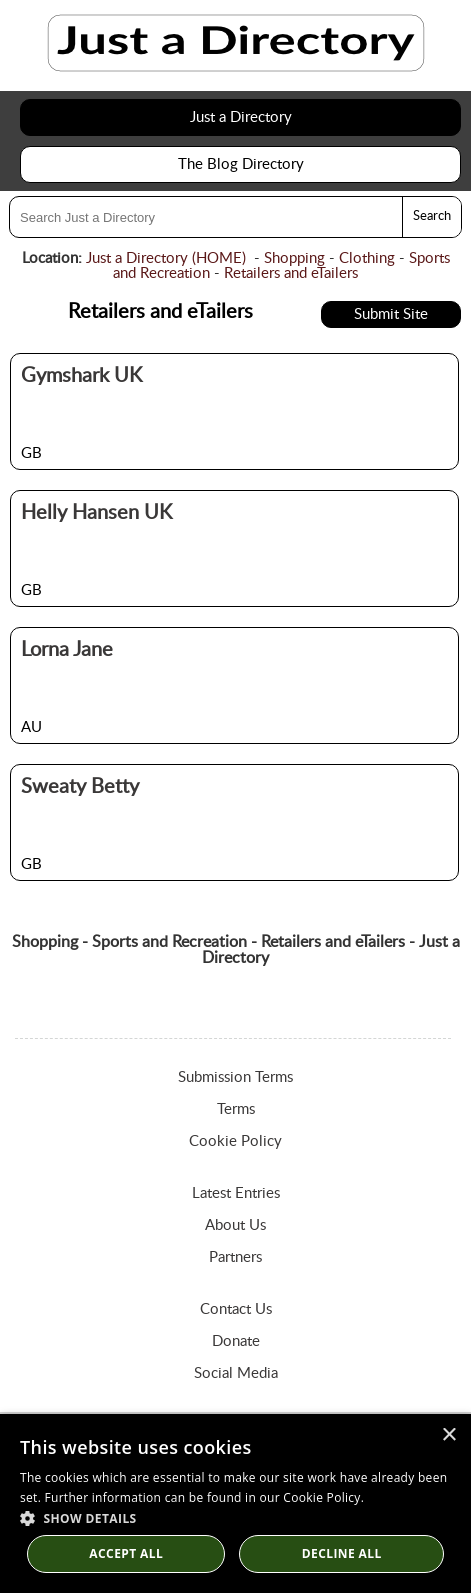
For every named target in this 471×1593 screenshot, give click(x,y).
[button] (235, 1517)
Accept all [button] (126, 1553)
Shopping (294, 258)
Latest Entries (236, 1193)
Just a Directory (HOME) (166, 258)
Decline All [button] (342, 1553)
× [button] (448, 1435)
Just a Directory (241, 117)
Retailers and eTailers (291, 273)
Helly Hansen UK (96, 513)
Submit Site (391, 314)
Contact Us (236, 1309)
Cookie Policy (235, 1141)
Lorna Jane (67, 650)
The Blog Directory (241, 164)
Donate (236, 1341)
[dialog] (235, 1503)
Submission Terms (235, 1077)
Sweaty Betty (80, 787)
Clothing (367, 258)
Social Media (236, 1373)
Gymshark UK (81, 376)
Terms (236, 1109)
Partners (235, 1257)
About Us (235, 1225)
